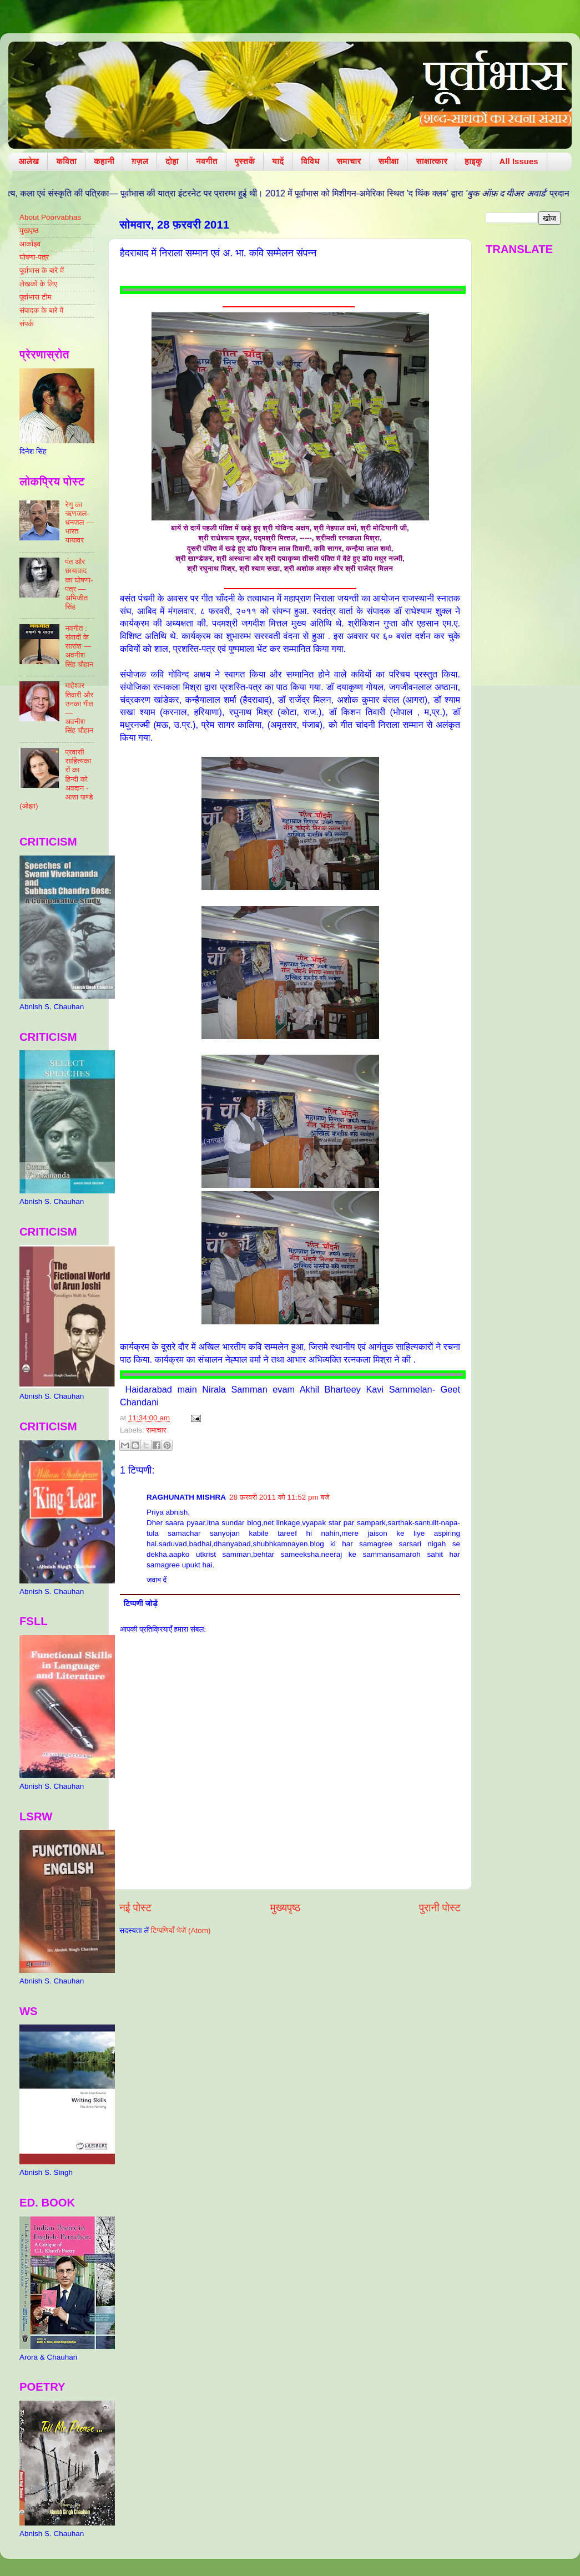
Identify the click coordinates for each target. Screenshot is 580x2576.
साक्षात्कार (431, 161)
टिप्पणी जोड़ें (141, 1604)
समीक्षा (389, 161)
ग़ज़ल (140, 161)
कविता (66, 161)
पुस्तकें (245, 161)
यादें (278, 161)
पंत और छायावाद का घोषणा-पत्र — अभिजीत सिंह (79, 584)
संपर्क (26, 324)
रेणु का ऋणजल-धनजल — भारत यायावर (79, 522)
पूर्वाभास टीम (35, 297)
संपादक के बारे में (41, 310)
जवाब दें (157, 1580)
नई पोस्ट (135, 1908)
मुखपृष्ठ (29, 230)
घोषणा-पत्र (34, 257)
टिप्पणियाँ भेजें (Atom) (181, 1930)
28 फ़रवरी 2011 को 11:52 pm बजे (279, 1497)
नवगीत (207, 161)
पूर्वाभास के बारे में (41, 270)
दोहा (172, 161)
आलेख (29, 161)
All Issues (519, 161)
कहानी (104, 161)
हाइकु (473, 161)
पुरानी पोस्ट (440, 1908)
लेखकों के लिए (38, 284)
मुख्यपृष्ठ (285, 1908)
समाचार (349, 161)
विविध (310, 161)
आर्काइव (30, 244)
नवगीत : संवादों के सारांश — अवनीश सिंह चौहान (79, 646)
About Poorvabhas (50, 217)
